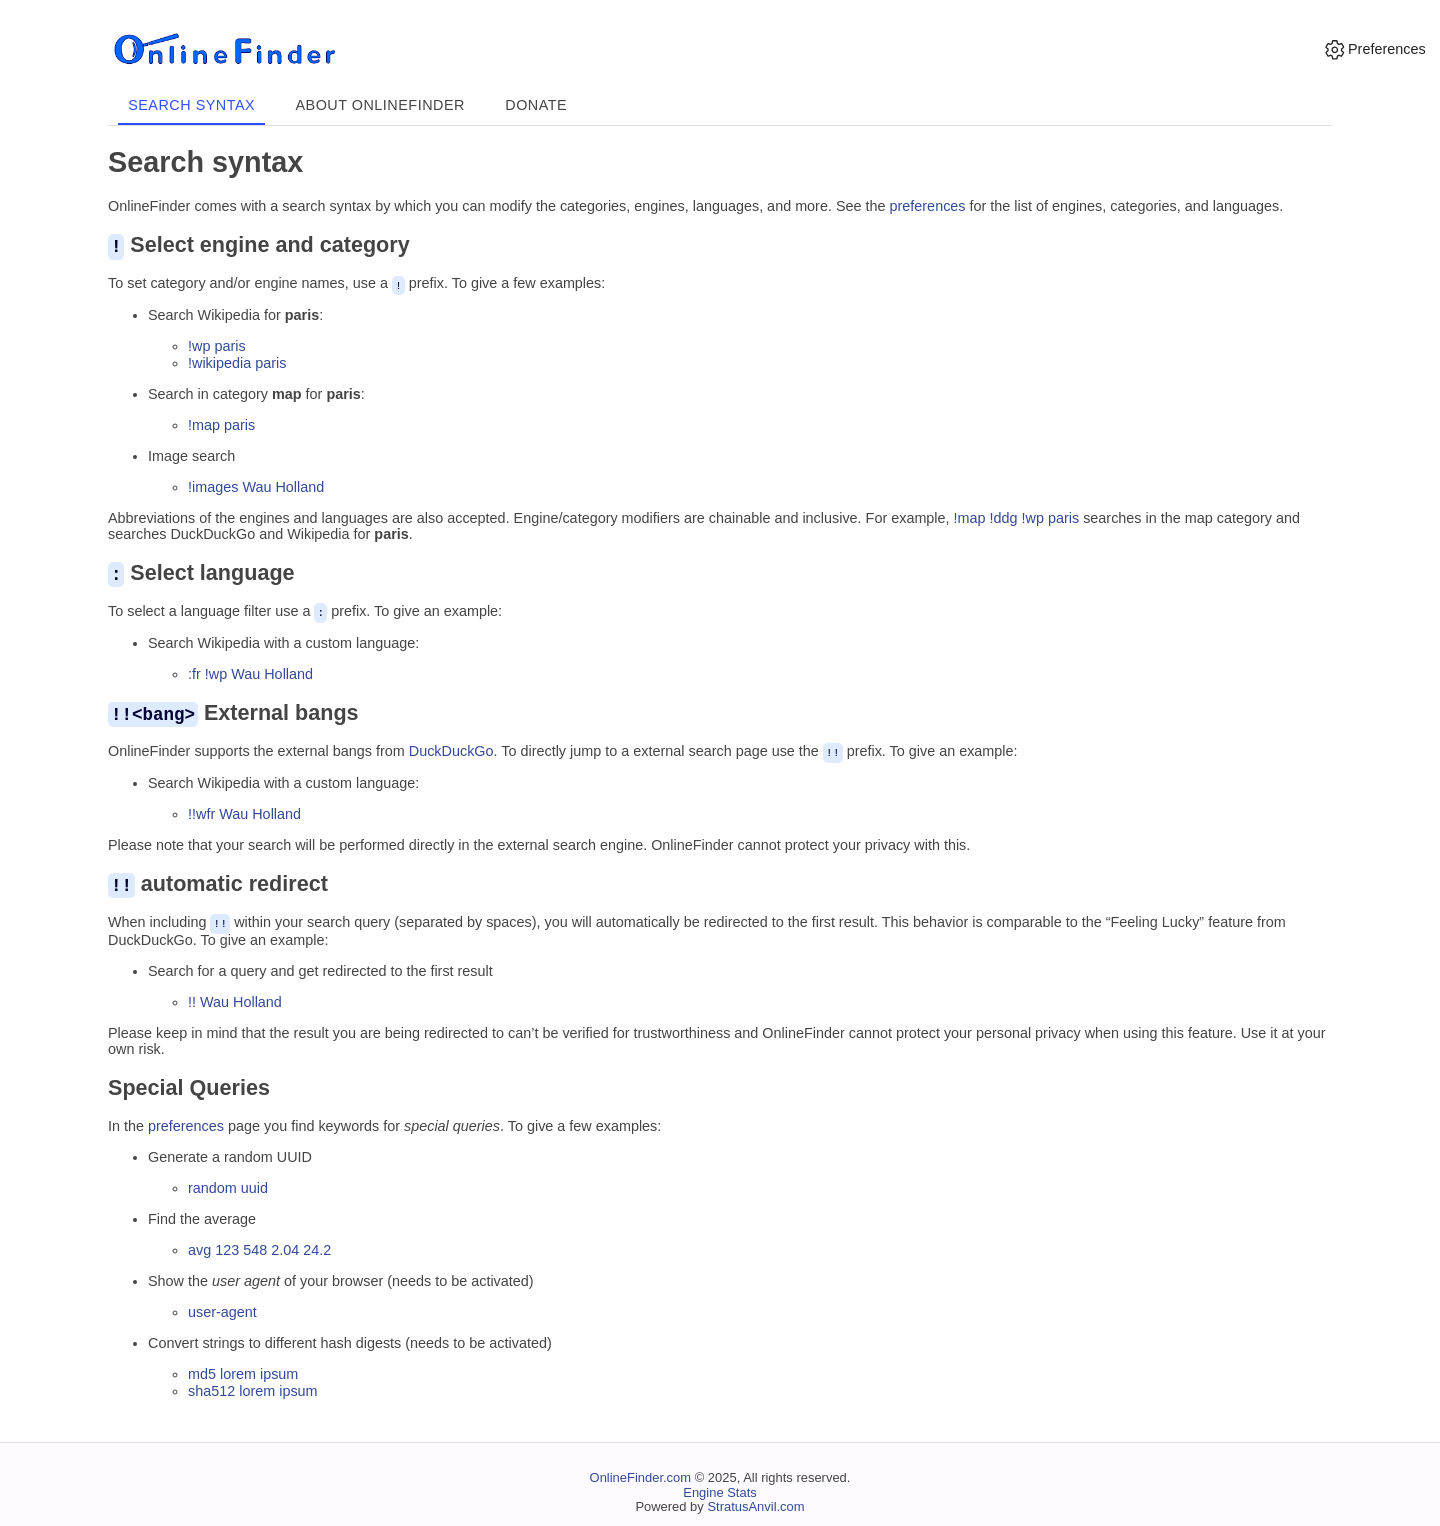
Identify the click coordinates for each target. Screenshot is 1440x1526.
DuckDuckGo (451, 750)
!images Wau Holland (256, 486)
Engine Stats (719, 1488)
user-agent (222, 1309)
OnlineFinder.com (641, 1473)
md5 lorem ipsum (243, 1370)
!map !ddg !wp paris (1017, 517)
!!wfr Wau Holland (244, 811)
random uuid (228, 1185)
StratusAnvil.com (755, 1503)
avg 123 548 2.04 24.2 (259, 1247)
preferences (928, 206)
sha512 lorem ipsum (253, 1387)
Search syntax (191, 105)
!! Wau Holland (235, 998)
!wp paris (217, 345)
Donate (536, 105)
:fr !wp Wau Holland (250, 672)
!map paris (221, 424)
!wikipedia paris (237, 362)
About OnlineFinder (379, 105)
